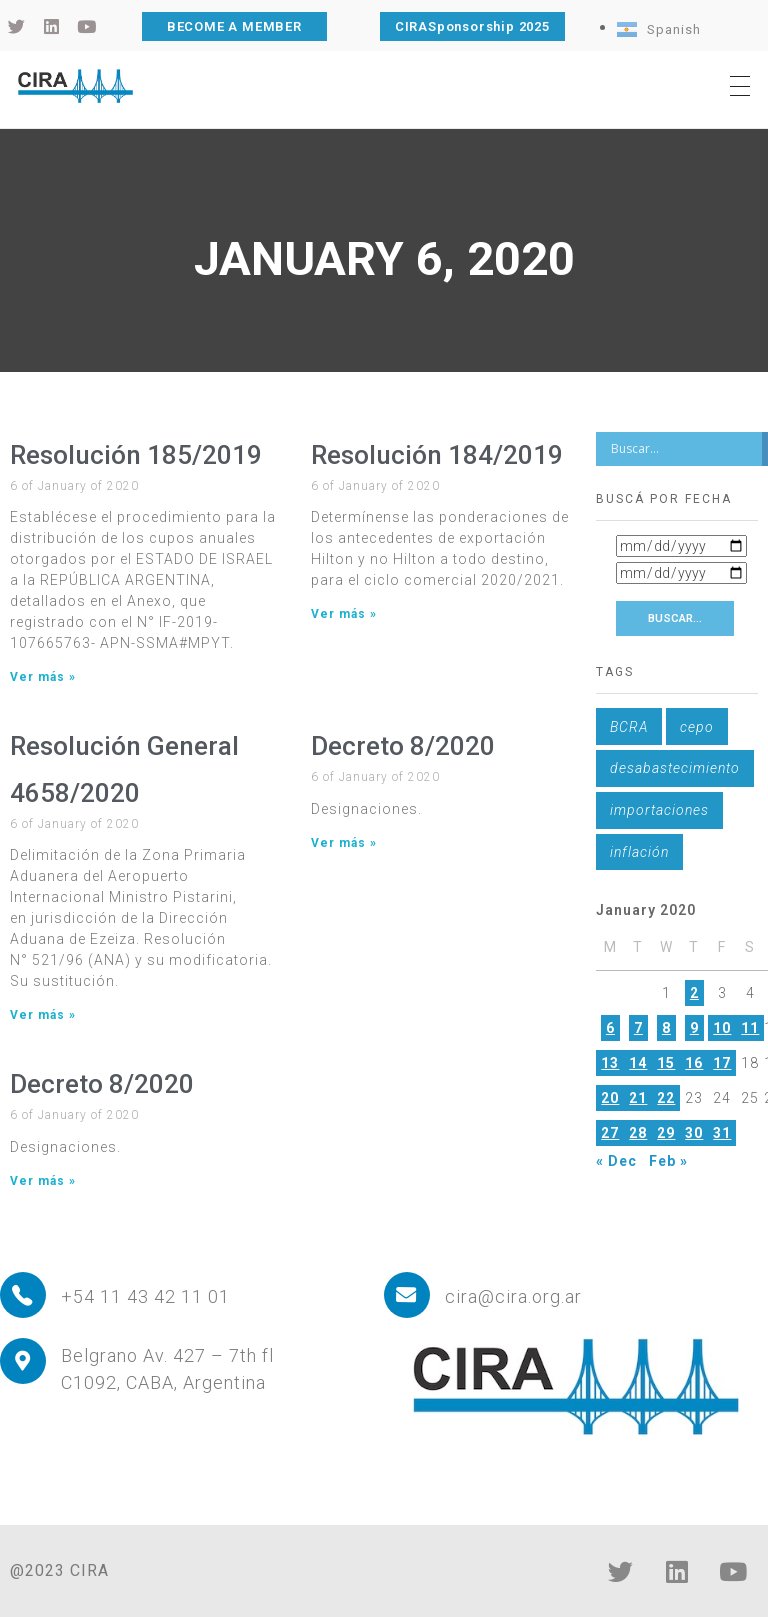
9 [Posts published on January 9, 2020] (694, 1028)
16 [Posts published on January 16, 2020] (694, 1063)
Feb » (668, 1161)
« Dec (616, 1161)
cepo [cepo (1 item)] (697, 727)
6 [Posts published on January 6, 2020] (610, 1028)
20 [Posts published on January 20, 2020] (610, 1098)
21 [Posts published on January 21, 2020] (638, 1098)
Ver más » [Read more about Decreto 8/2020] (344, 843)
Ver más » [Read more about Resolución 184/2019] (344, 614)
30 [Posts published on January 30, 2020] (694, 1133)
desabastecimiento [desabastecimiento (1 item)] (675, 768)
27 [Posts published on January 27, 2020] (610, 1133)
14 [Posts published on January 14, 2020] (638, 1063)
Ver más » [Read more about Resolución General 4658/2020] (43, 1015)
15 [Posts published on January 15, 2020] (666, 1063)
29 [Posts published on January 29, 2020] (666, 1133)
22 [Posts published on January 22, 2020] (666, 1098)
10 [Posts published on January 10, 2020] (722, 1028)
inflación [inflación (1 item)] (639, 852)
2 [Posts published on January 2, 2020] (694, 993)
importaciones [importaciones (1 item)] (659, 810)
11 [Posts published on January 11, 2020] (750, 1028)
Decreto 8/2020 (403, 746)
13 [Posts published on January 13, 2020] (610, 1063)
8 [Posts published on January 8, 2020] (666, 1028)
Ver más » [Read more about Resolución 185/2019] (43, 677)
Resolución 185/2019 (136, 455)
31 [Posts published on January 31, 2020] (722, 1133)
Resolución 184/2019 (437, 455)
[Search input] (684, 449)
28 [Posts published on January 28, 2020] (638, 1133)
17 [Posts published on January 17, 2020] (722, 1063)
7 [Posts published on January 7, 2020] (638, 1028)
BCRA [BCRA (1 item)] (629, 727)
